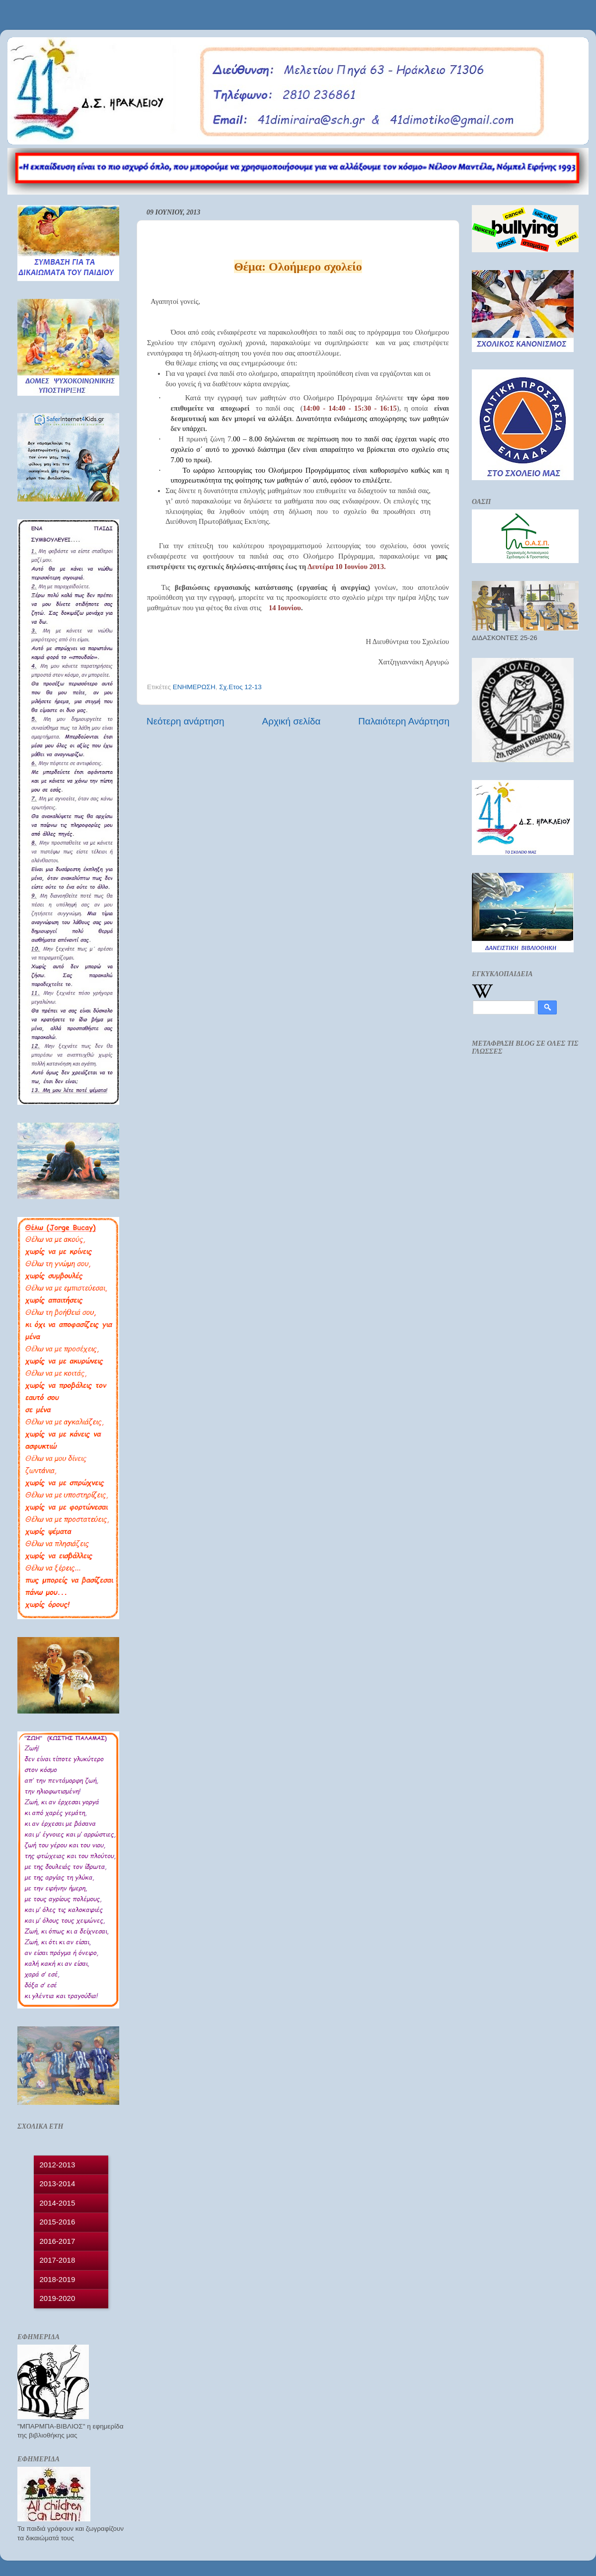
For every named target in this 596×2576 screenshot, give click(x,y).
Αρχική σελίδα (291, 721)
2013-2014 (57, 2183)
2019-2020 (57, 2298)
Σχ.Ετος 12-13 (240, 687)
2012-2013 (57, 2164)
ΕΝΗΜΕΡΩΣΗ (194, 687)
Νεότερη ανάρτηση (185, 721)
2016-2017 (57, 2241)
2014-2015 (57, 2203)
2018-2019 (57, 2279)
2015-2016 (57, 2222)
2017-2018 (57, 2260)
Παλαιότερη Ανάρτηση (403, 721)
